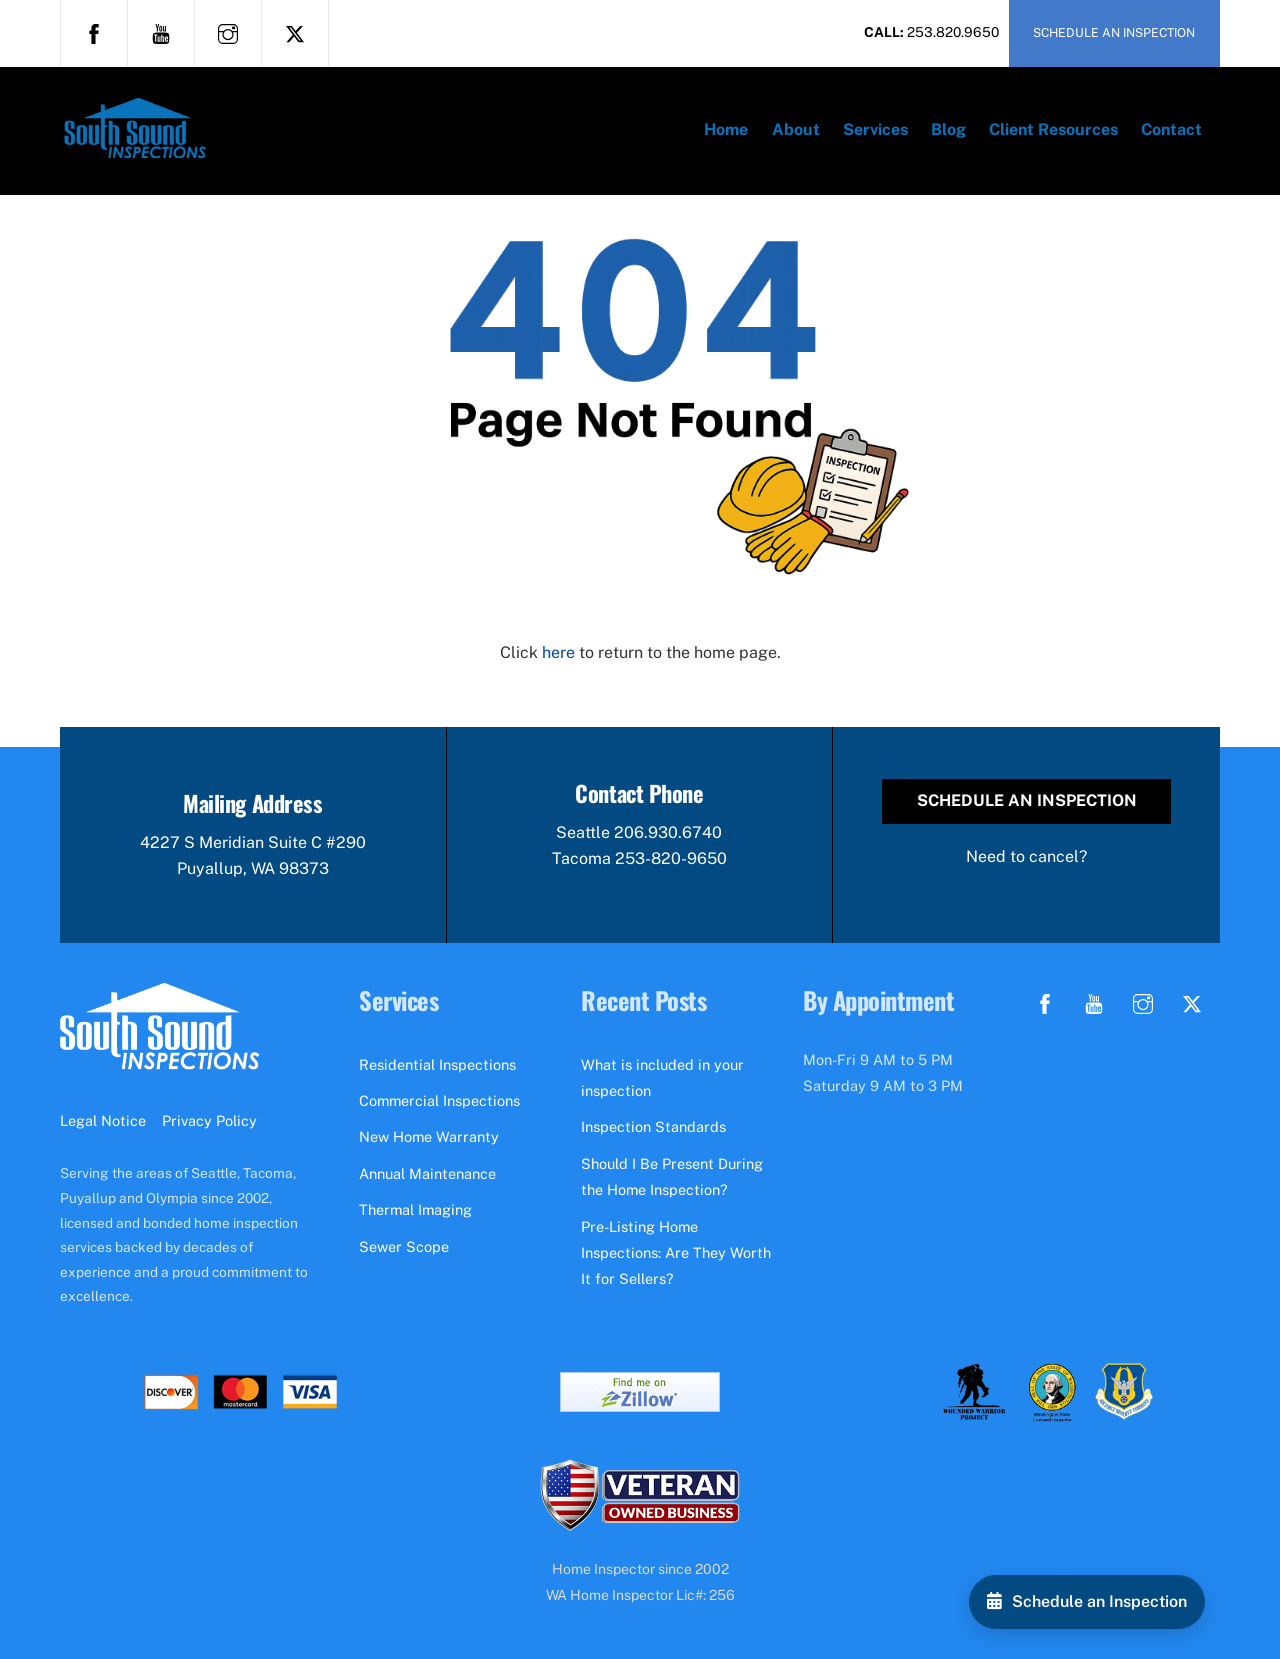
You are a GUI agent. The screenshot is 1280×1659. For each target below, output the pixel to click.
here (558, 652)
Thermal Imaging (415, 1209)
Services (875, 129)
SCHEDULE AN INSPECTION (1114, 32)
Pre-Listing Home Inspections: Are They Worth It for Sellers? (676, 1253)
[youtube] (161, 32)
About (796, 129)
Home (726, 129)
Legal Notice (103, 1120)
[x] (295, 32)
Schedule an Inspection (1027, 800)
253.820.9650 (953, 32)
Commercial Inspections (439, 1100)
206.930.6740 (668, 832)
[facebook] (94, 32)
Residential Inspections (437, 1064)
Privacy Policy (209, 1120)
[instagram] (228, 32)
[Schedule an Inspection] (1087, 1602)
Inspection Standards (653, 1126)
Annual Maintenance (427, 1173)
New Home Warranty (429, 1136)
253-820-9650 (671, 858)
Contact (1171, 129)
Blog (948, 129)
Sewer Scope (404, 1246)
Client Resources (1053, 129)
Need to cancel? (1026, 856)
